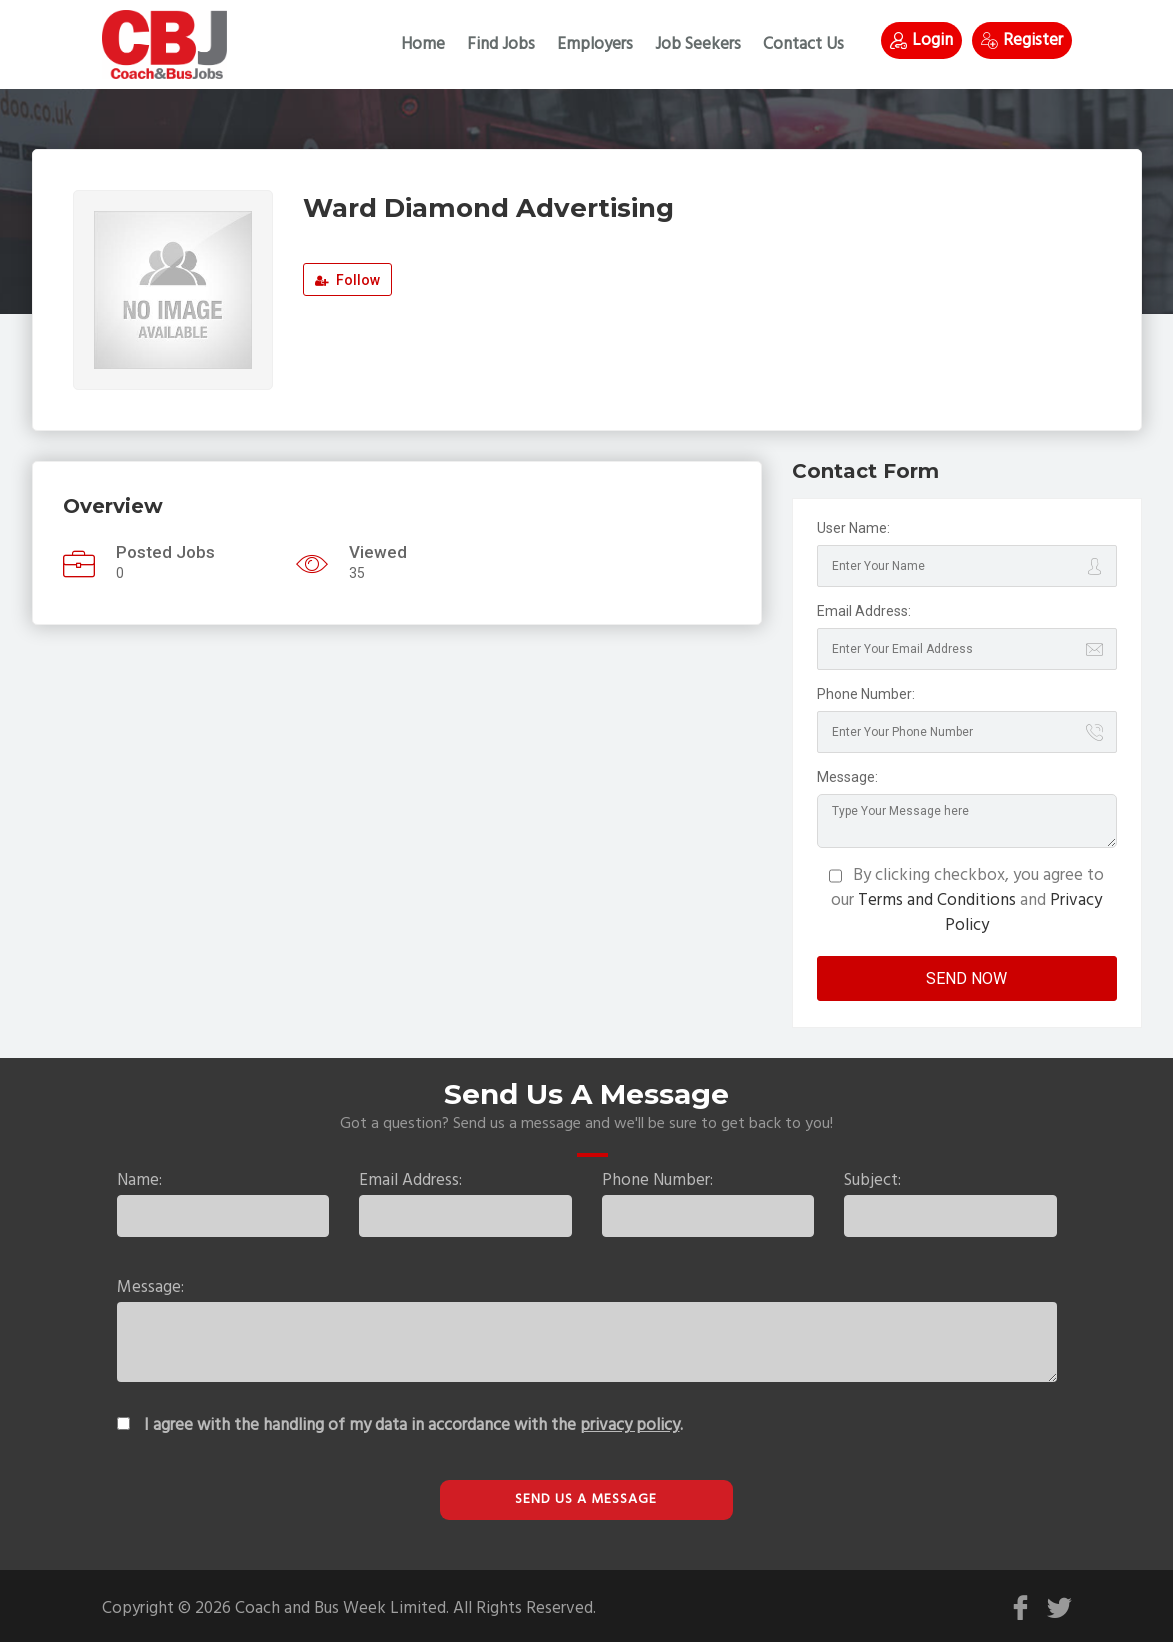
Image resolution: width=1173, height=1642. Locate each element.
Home (423, 44)
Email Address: (864, 611)
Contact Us (803, 44)
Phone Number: (866, 694)
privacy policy (630, 1425)
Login (921, 40)
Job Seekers (698, 44)
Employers (595, 44)
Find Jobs (501, 44)
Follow (347, 280)
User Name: (853, 528)
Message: (847, 777)
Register (1022, 40)
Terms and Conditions (937, 900)
